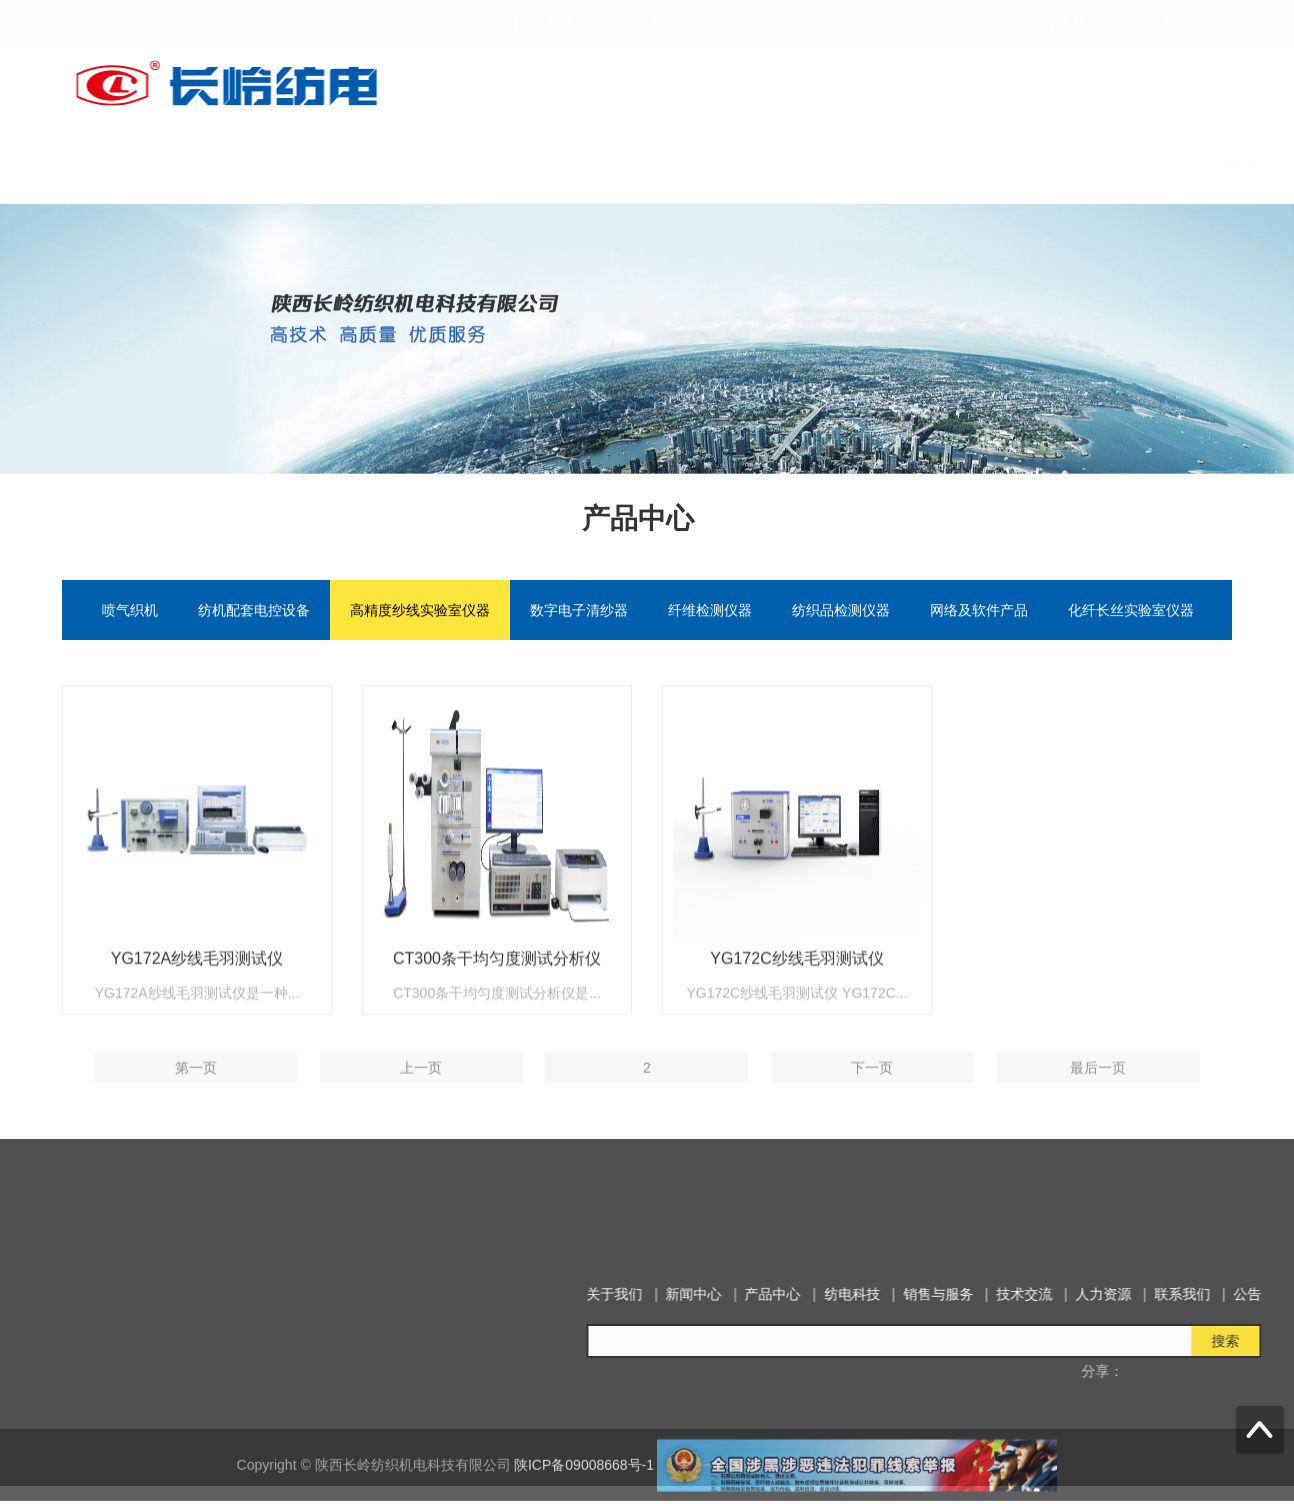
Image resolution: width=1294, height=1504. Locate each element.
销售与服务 (854, 164)
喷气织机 (130, 612)
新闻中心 (571, 164)
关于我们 (479, 164)
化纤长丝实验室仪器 (1131, 612)
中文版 (1067, 22)
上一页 (421, 1099)
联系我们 (1137, 164)
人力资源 (1045, 164)
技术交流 (953, 164)
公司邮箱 (1189, 22)
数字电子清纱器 (579, 612)
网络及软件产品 (979, 612)
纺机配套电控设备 (254, 612)
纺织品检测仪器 (841, 612)
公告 (1215, 164)
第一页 (196, 1099)
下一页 (872, 1099)
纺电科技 (755, 164)
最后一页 (1098, 1099)
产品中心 (663, 164)
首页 (401, 164)
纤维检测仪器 (710, 612)
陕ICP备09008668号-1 (584, 1484)
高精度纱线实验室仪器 (420, 612)
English (1123, 22)
